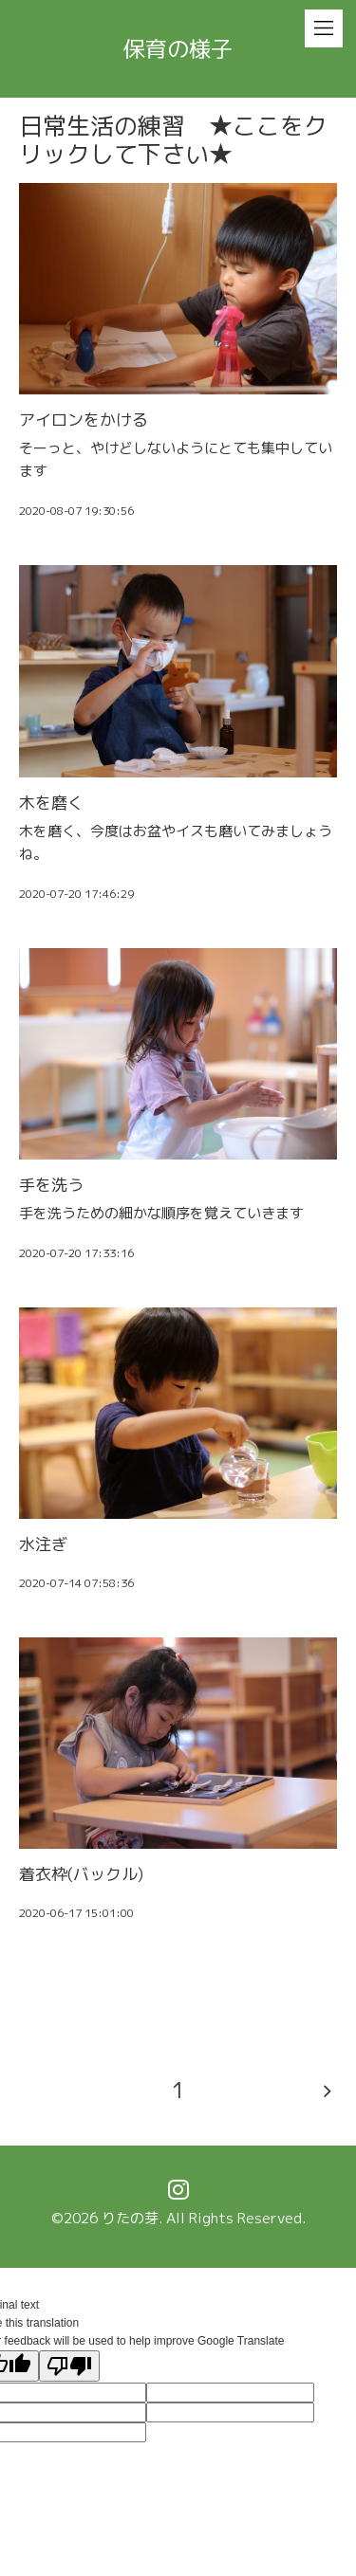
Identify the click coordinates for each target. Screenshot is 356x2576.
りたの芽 (130, 2218)
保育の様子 (178, 48)
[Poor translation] (69, 2366)
